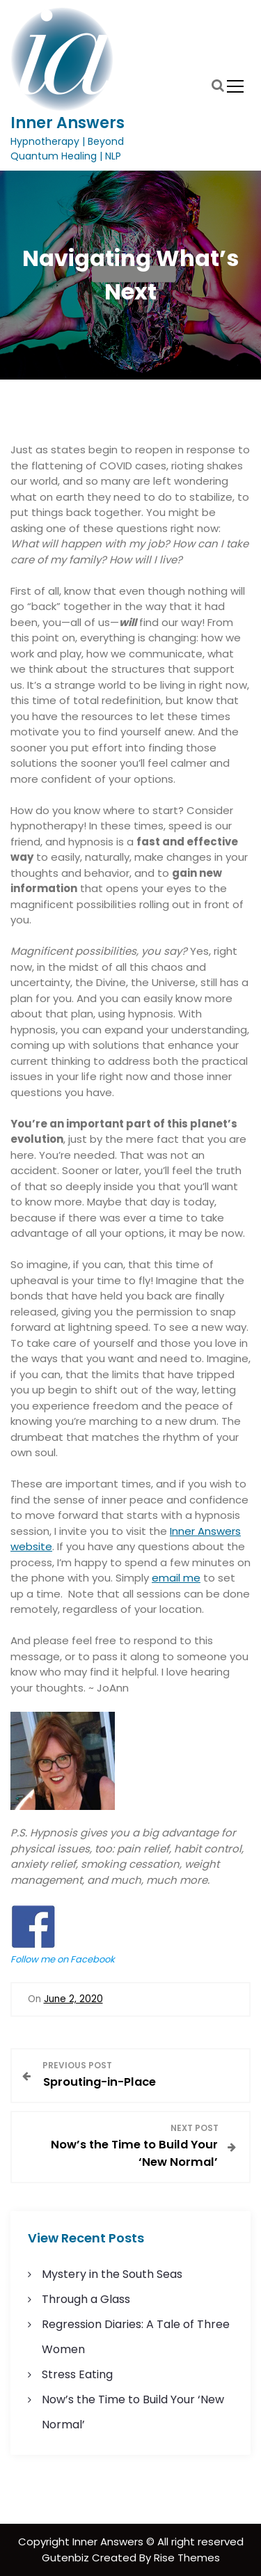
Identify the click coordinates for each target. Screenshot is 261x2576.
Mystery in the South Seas (112, 2274)
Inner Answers (67, 123)
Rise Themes (187, 2557)
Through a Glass (86, 2299)
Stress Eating (77, 2374)
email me (176, 1577)
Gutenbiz (67, 2557)
